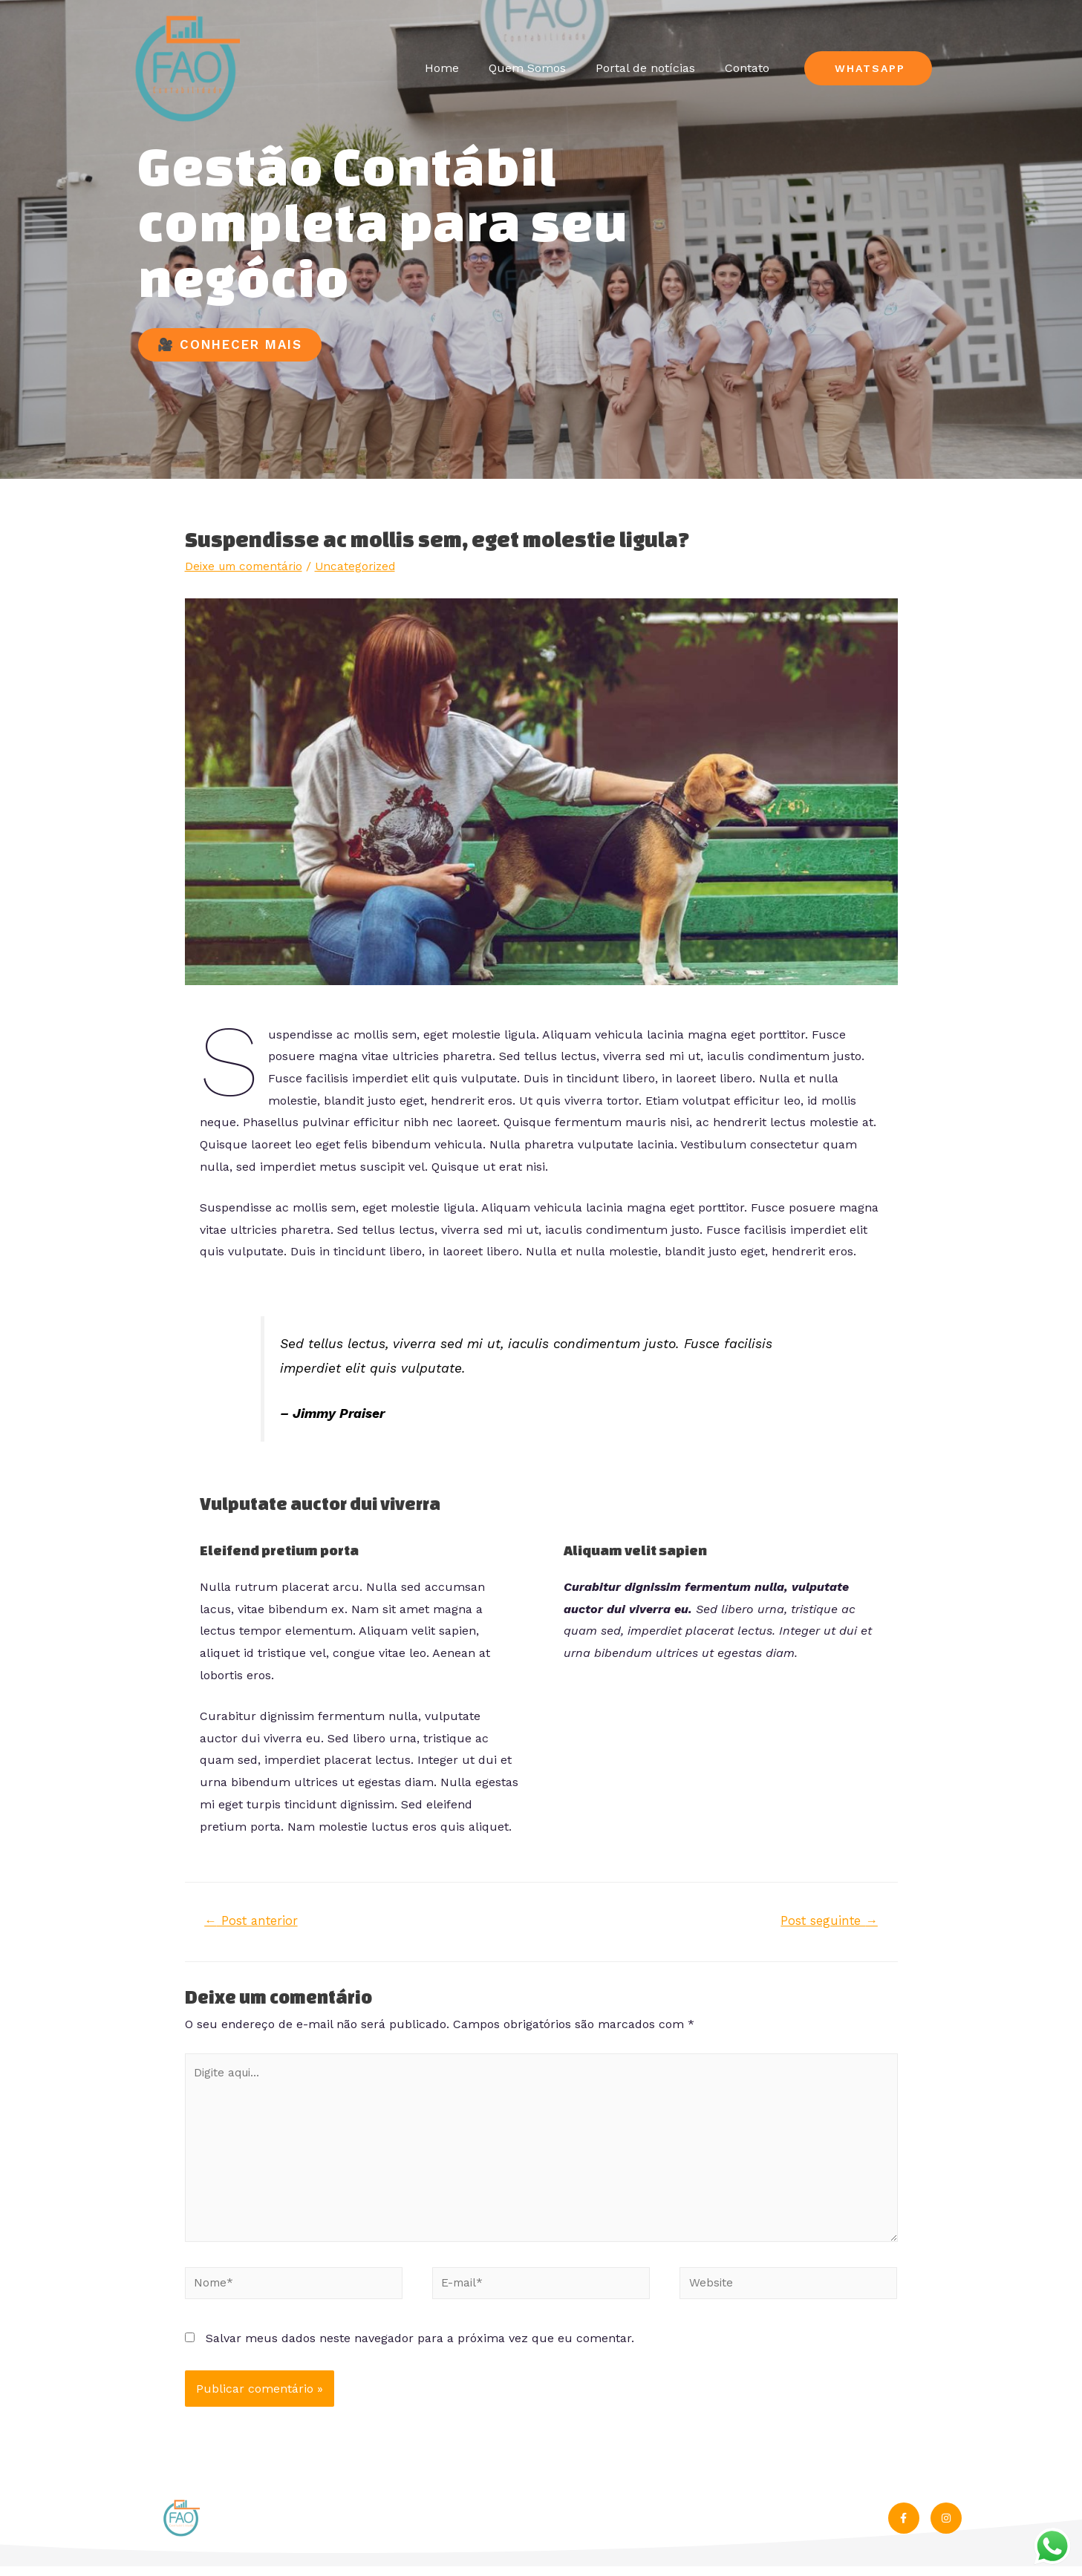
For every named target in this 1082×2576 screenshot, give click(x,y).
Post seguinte (827, 1921)
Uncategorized (363, 566)
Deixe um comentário (247, 566)
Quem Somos (527, 68)
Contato (747, 68)
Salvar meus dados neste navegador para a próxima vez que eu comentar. (420, 2348)
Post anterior (253, 1921)
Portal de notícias (645, 68)
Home (442, 68)
